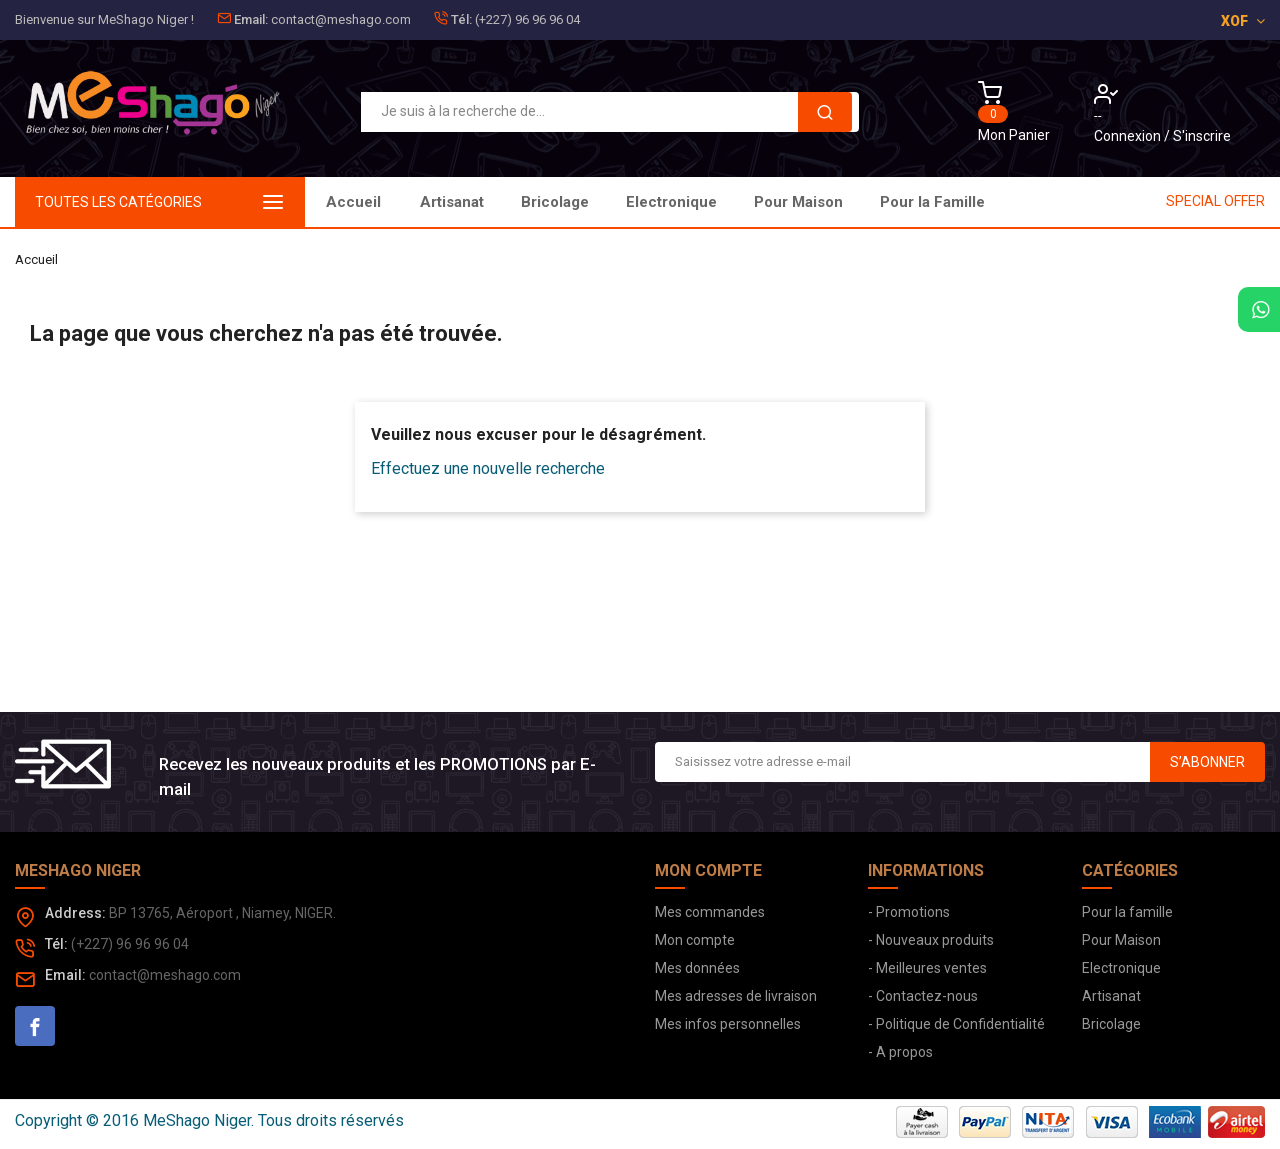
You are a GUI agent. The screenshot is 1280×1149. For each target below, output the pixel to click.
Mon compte (695, 940)
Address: (75, 913)
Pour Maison (606, 202)
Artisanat (962, 202)
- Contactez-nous (923, 996)
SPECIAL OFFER (1215, 201)
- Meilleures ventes (927, 968)
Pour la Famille (472, 202)
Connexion (1129, 136)
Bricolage (856, 202)
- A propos (900, 1052)
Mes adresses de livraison (736, 996)
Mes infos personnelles (728, 1024)
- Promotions (909, 912)
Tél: (461, 19)
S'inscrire (1202, 136)
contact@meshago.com (341, 19)
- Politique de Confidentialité (956, 1024)
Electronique (736, 202)
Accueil (353, 202)
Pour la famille (1127, 912)
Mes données (697, 968)
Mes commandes (710, 912)
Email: (251, 19)
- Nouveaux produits (931, 940)
